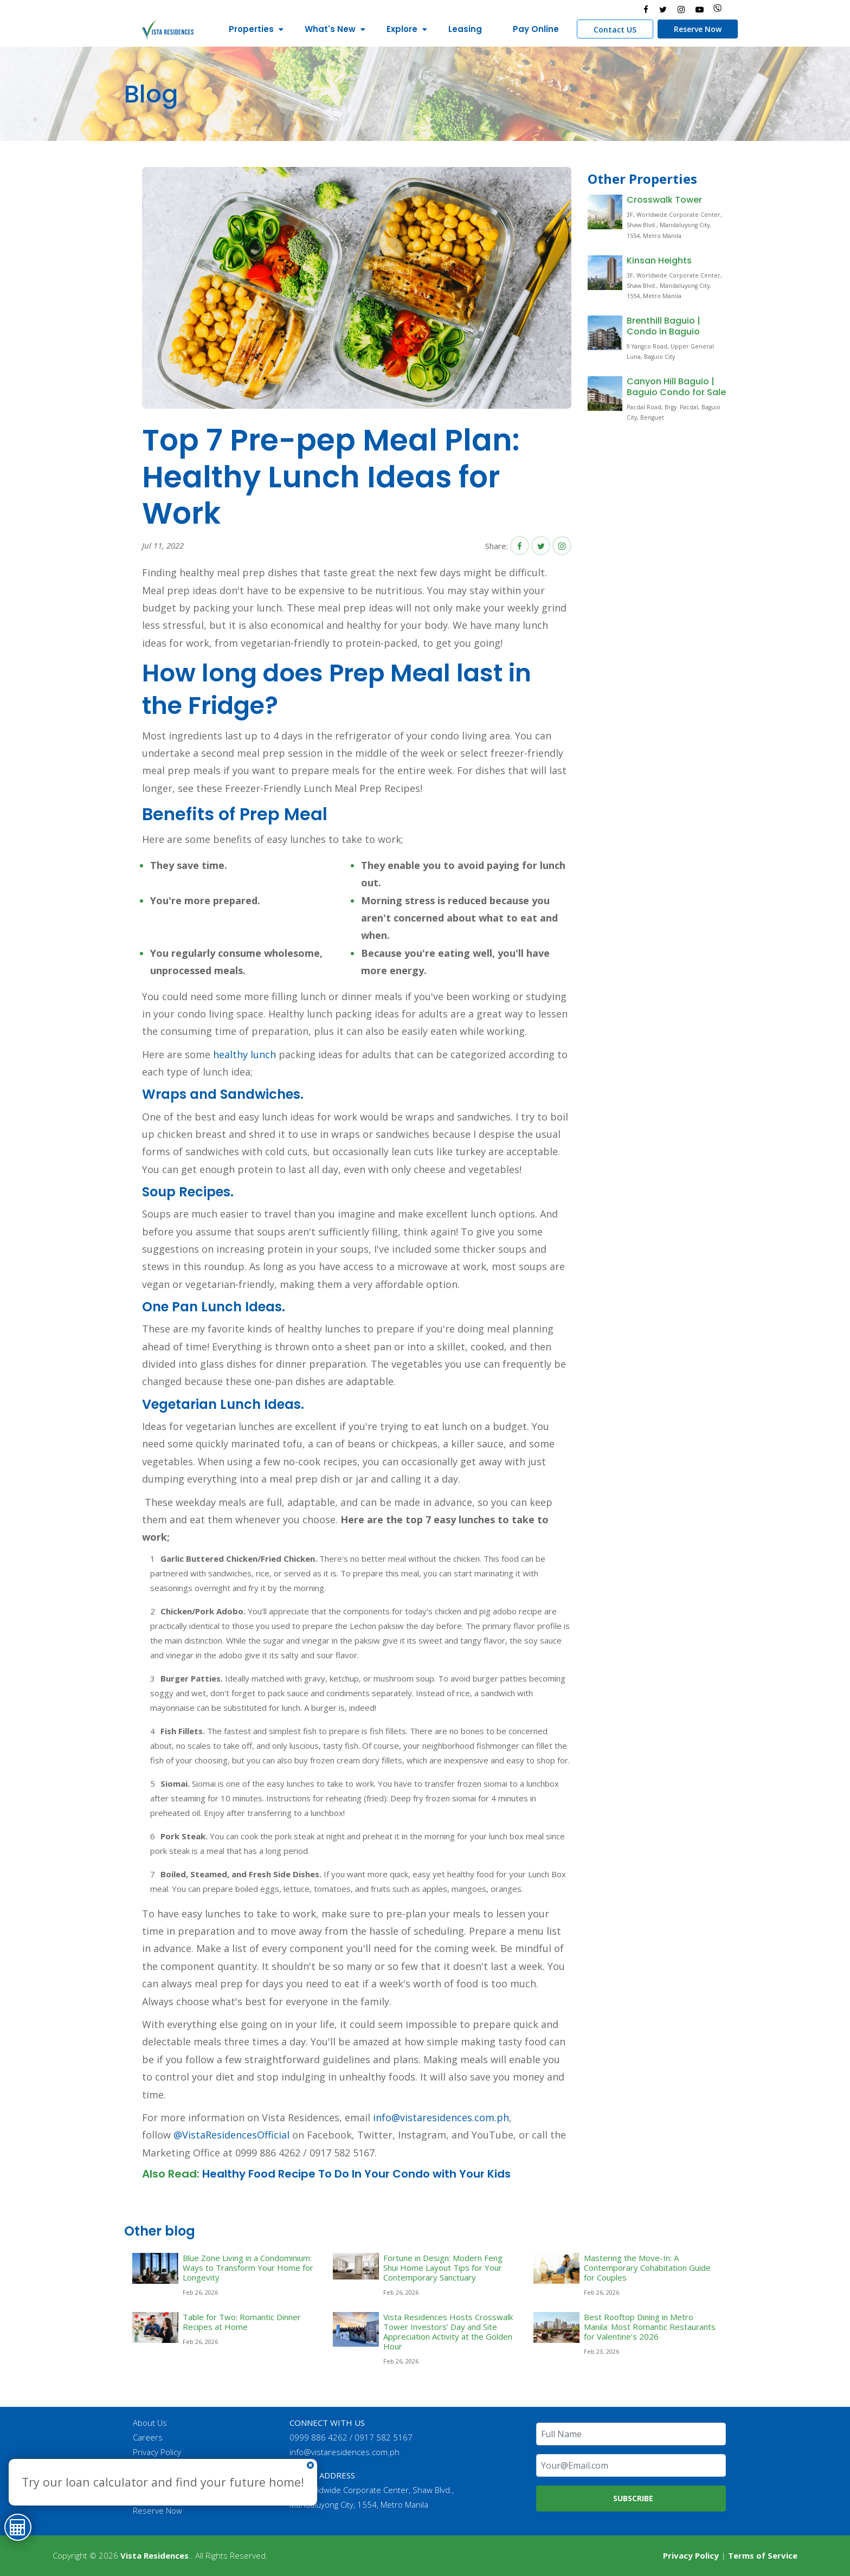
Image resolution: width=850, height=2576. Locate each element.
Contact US (611, 29)
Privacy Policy (157, 2451)
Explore (398, 29)
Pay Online (532, 29)
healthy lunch (244, 1054)
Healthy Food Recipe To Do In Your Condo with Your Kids (356, 2173)
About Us (150, 2422)
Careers (148, 2437)
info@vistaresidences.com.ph (441, 2117)
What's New (326, 29)
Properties (247, 29)
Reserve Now (694, 29)
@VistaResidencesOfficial (230, 2134)
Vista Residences (154, 2555)
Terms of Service (762, 2555)
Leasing (461, 29)
